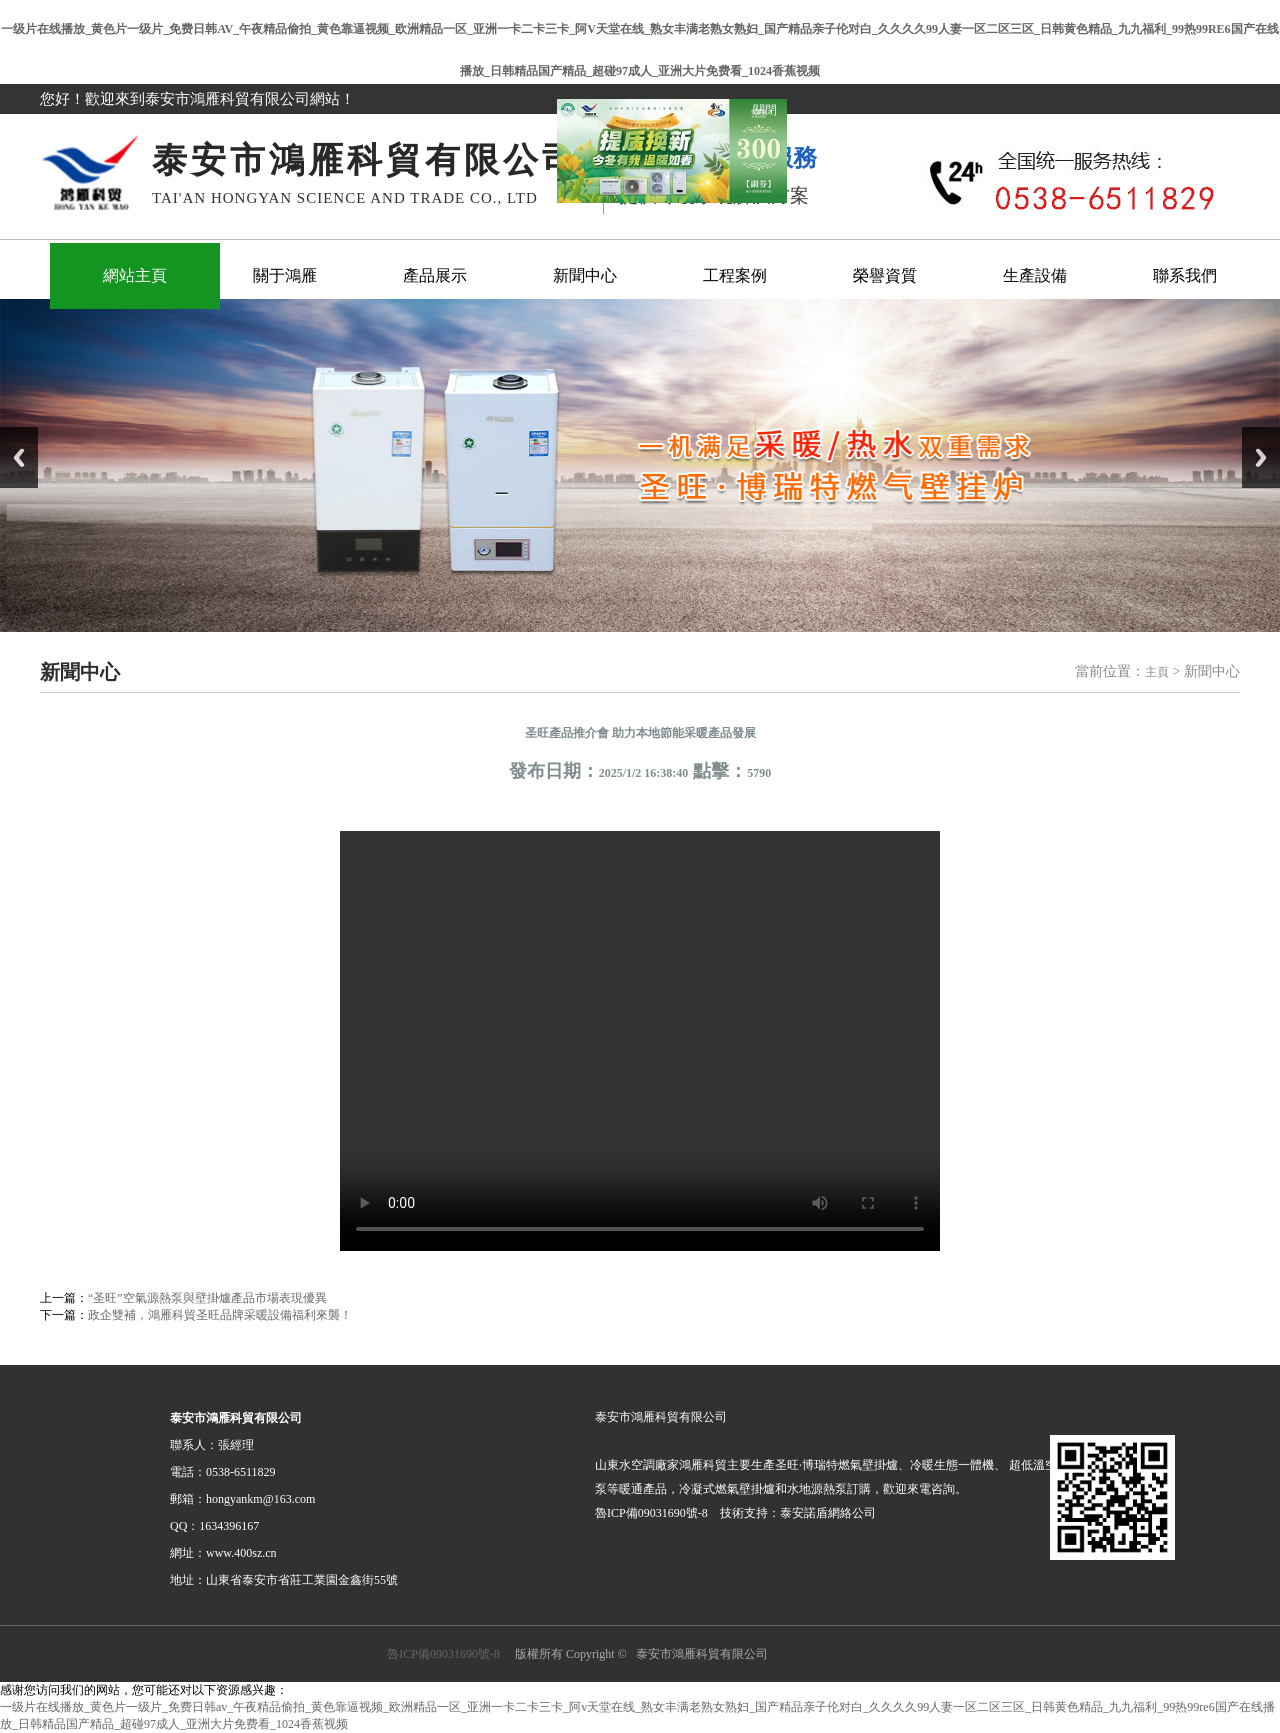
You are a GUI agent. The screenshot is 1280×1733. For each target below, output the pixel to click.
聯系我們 (1185, 275)
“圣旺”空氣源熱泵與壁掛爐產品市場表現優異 (207, 1298)
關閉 (757, 103)
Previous (19, 457)
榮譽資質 (885, 275)
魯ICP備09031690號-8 (443, 1654)
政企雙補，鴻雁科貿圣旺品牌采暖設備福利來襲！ (220, 1315)
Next (1261, 457)
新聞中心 (585, 275)
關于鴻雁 (285, 275)
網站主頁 (135, 275)
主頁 (1157, 672)
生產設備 (1035, 275)
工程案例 (735, 275)
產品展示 (435, 275)
